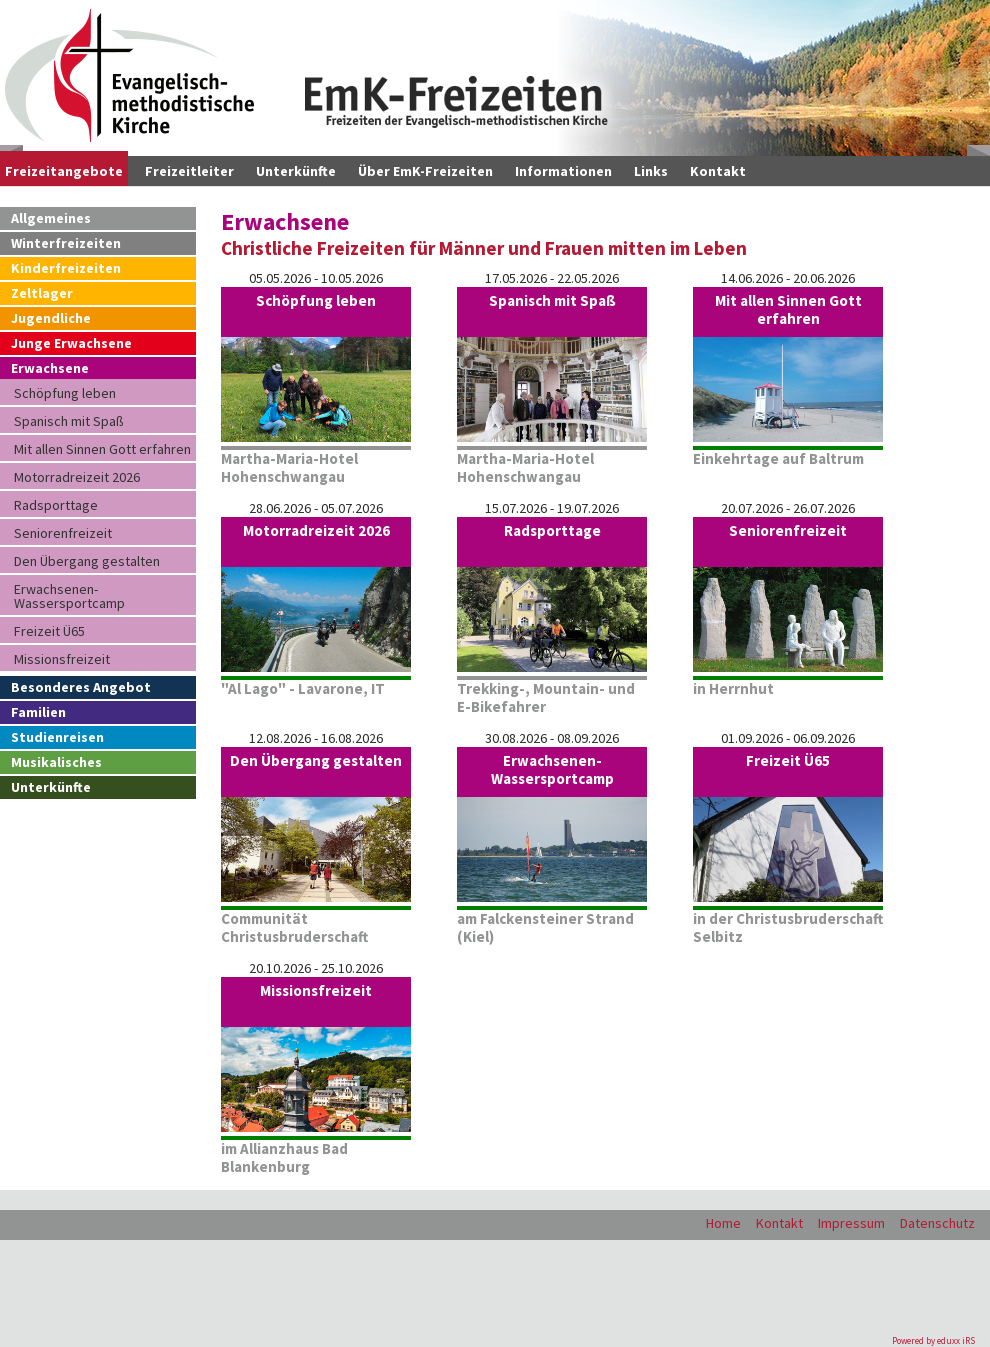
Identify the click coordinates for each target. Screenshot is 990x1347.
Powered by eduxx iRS (933, 1340)
